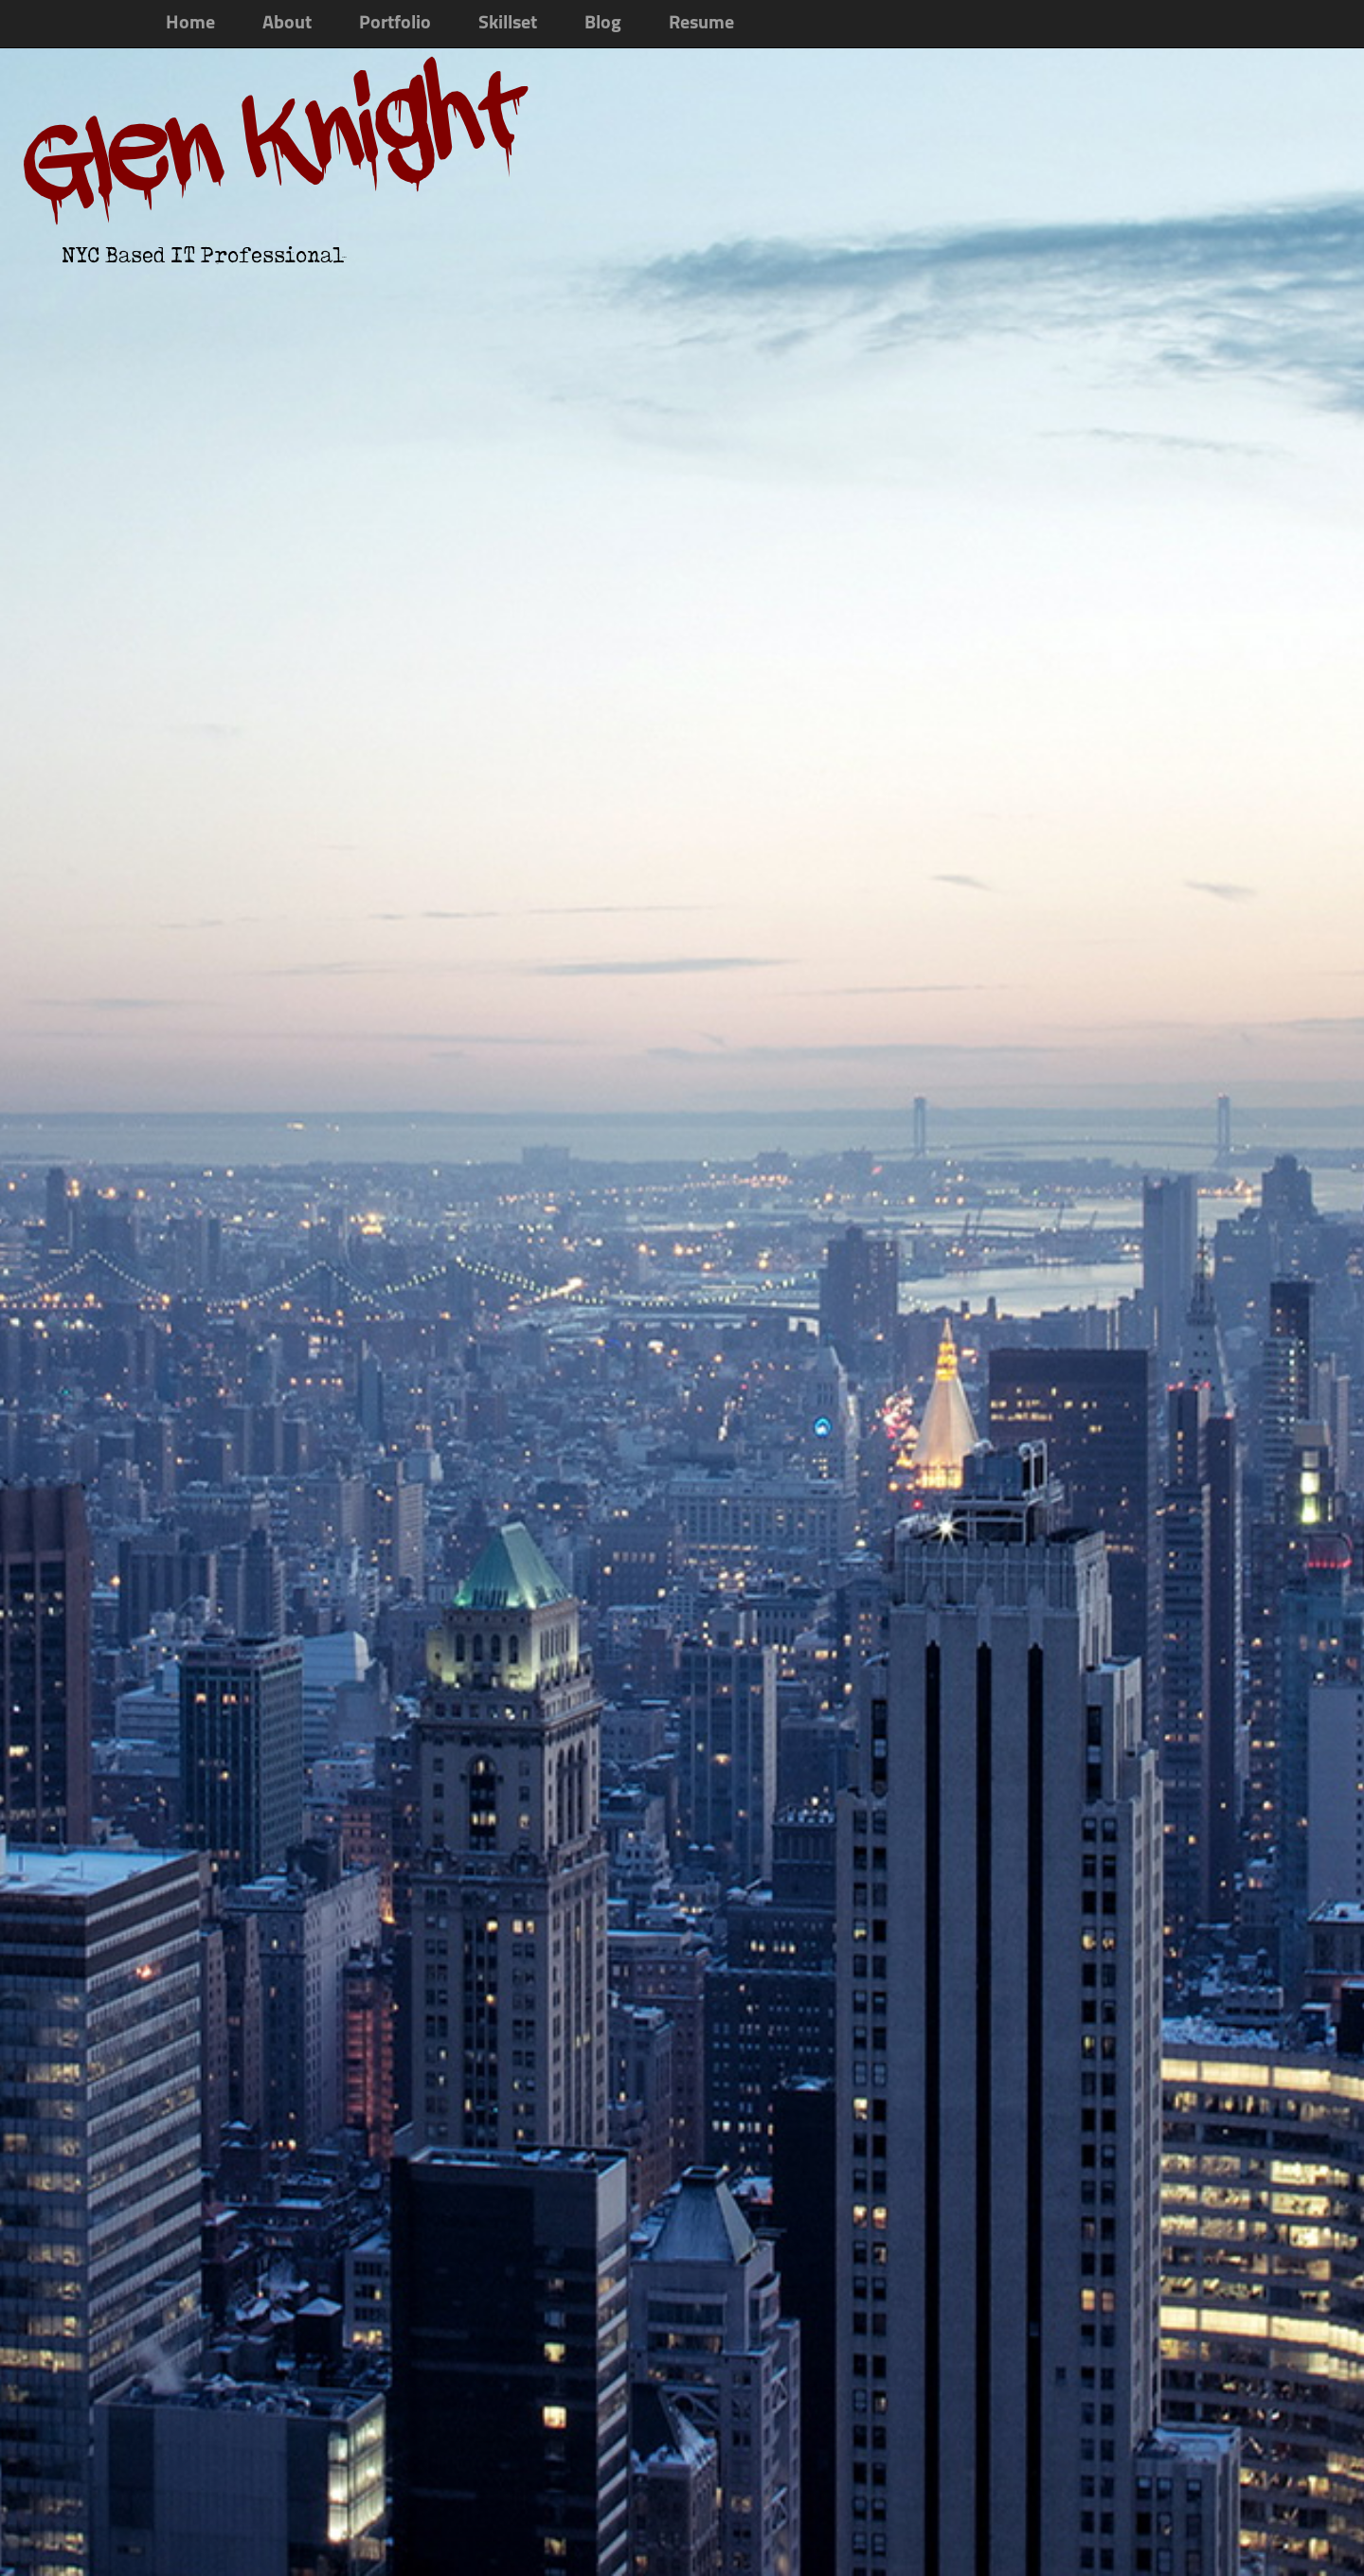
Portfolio (395, 23)
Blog (602, 23)
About (287, 23)
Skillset (507, 23)
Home (190, 23)
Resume (701, 23)
